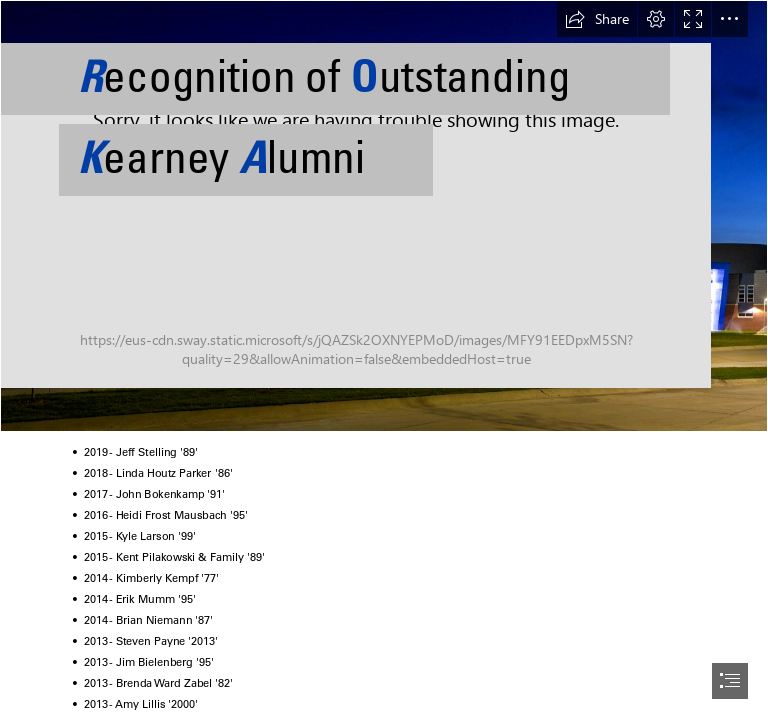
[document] (384, 360)
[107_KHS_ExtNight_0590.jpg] (384, 216)
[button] (597, 19)
